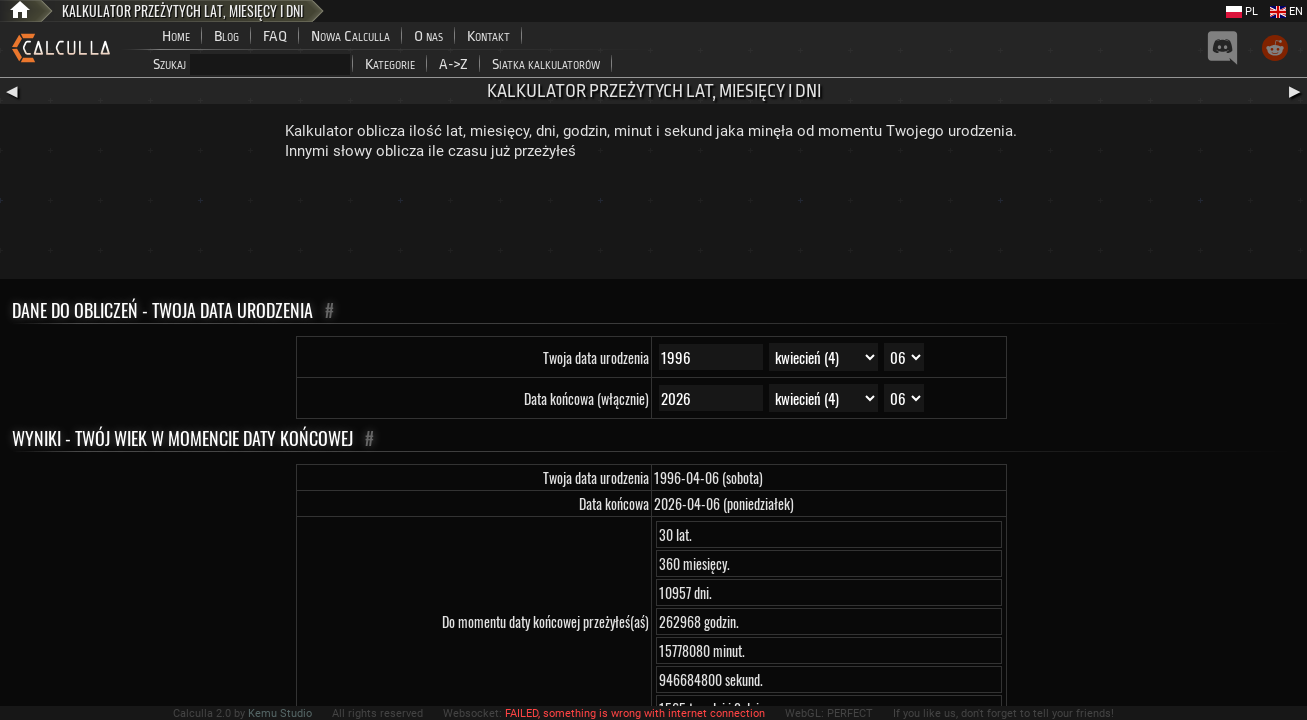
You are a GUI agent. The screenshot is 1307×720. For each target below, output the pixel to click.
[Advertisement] (654, 224)
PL (1242, 11)
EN (1286, 11)
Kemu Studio (280, 713)
